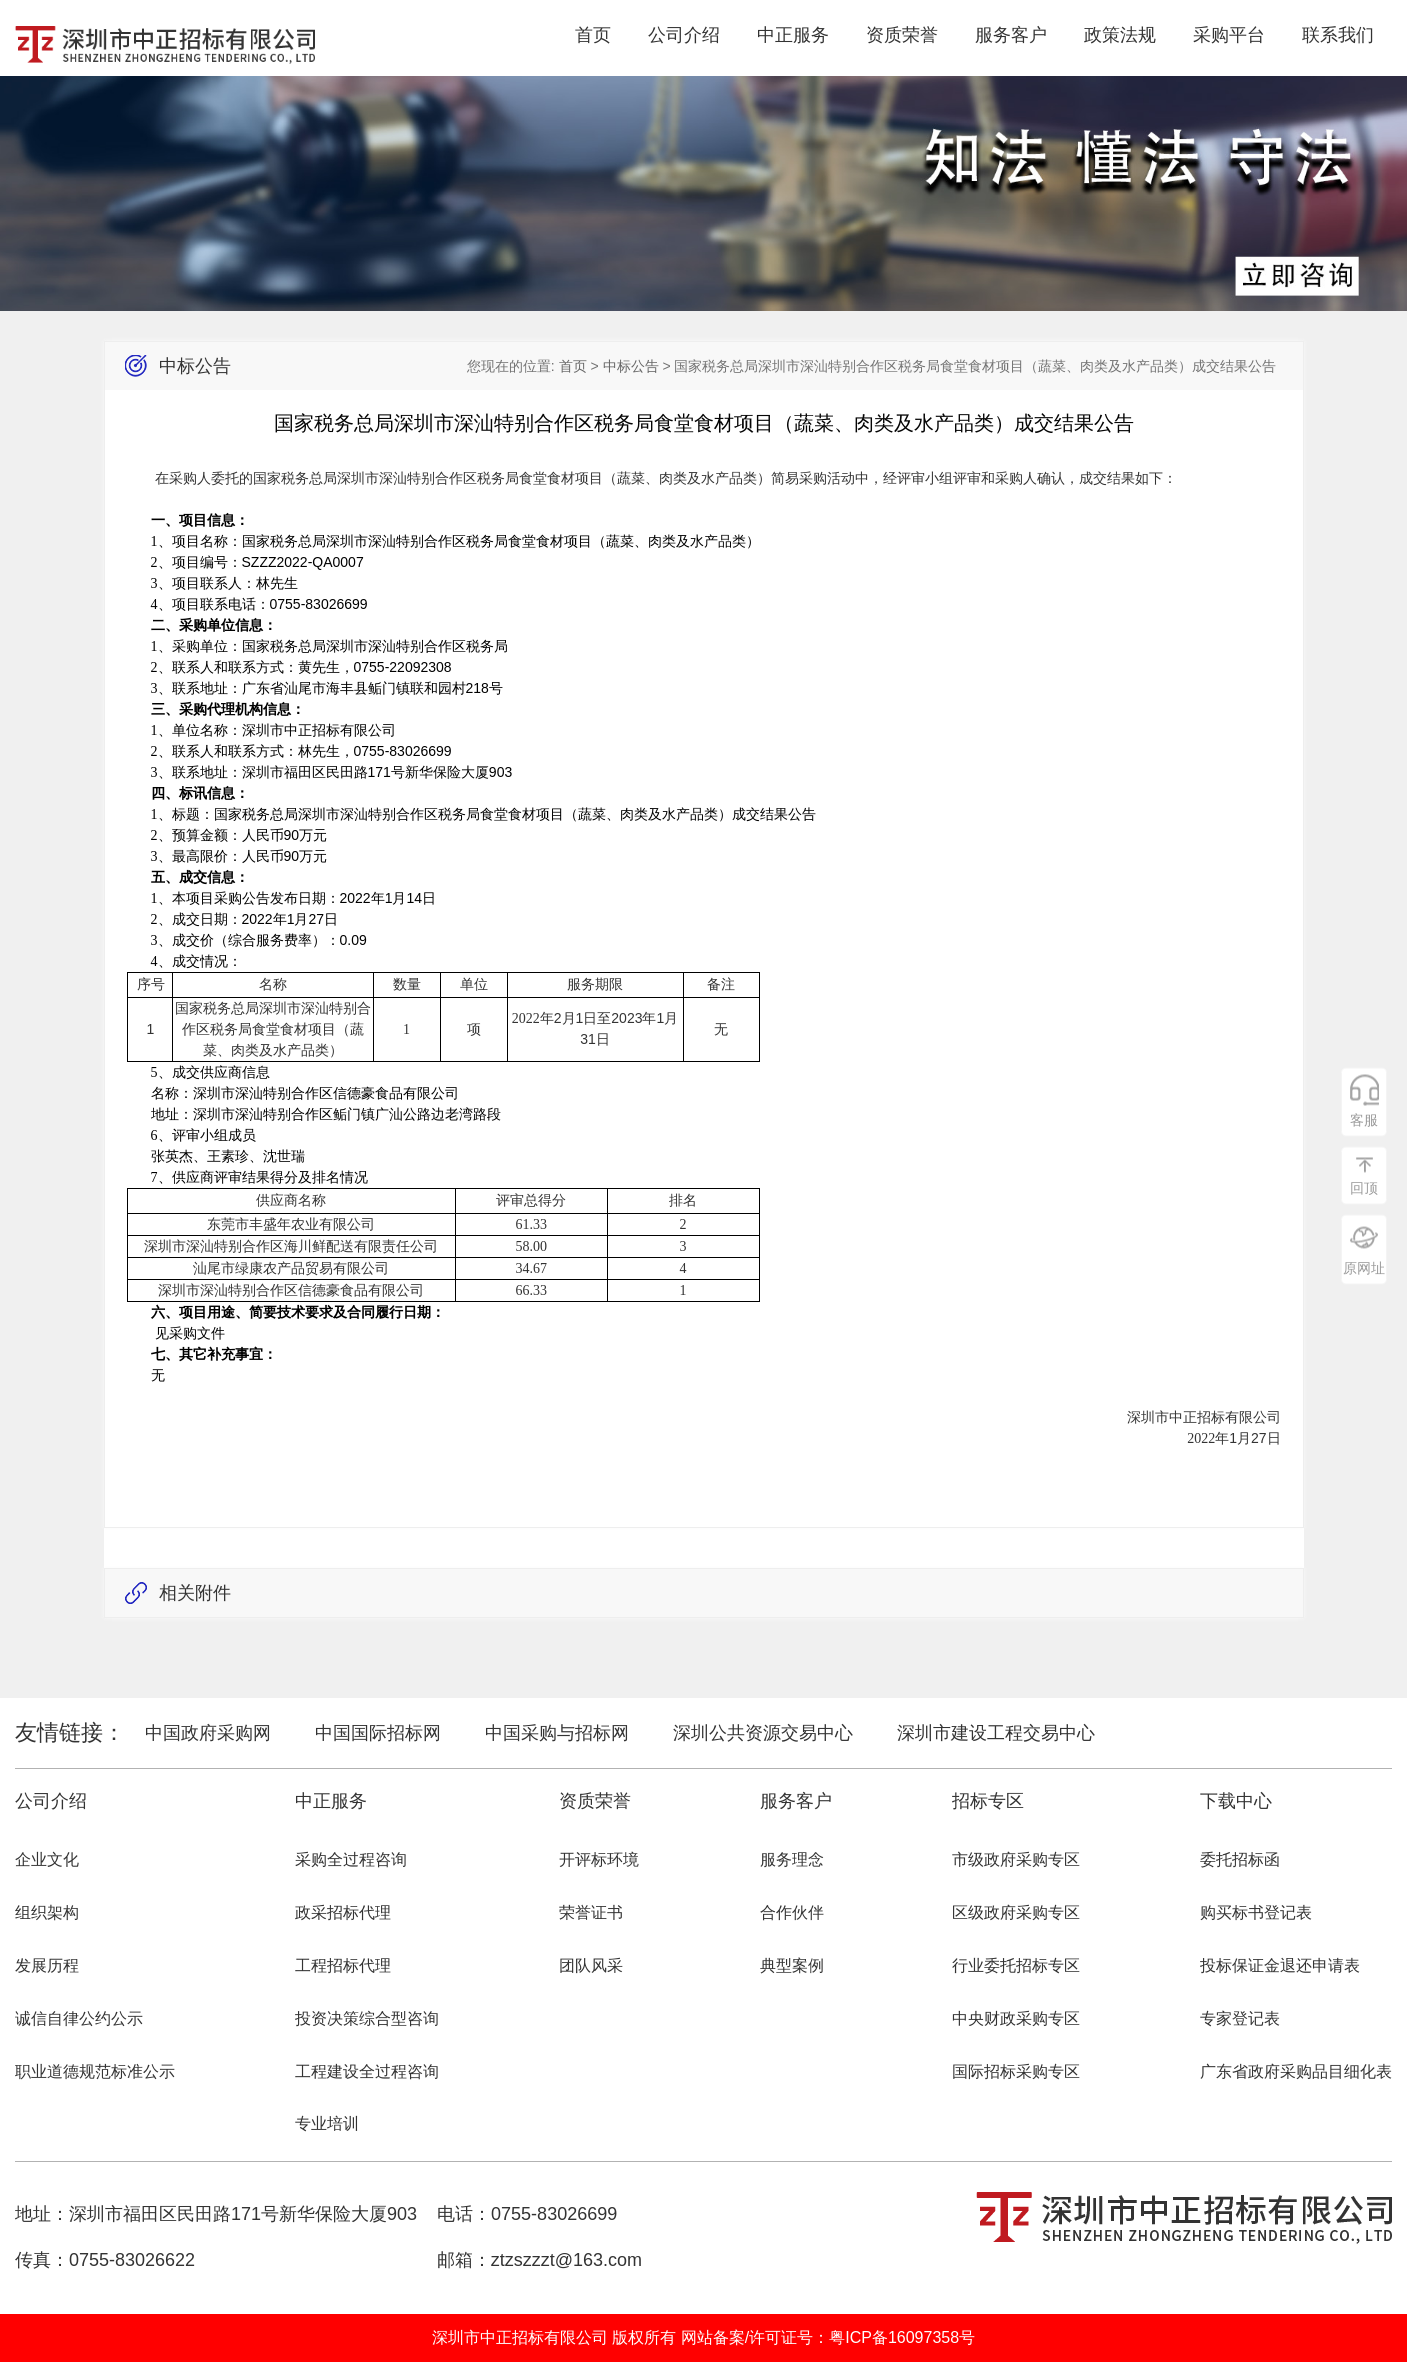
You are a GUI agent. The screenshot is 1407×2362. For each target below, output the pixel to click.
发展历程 (47, 1965)
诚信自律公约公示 (79, 2018)
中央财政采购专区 (1016, 2018)
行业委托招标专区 (1016, 1965)
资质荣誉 (902, 35)
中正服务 (793, 35)
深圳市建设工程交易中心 (996, 1733)
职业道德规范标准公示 (95, 2071)
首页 (593, 35)
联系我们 (1338, 35)
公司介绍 (684, 35)
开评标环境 (599, 1859)
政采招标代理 (343, 1912)
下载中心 (1236, 1801)
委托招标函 (1240, 1859)
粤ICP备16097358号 (902, 2337)
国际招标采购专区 (1016, 2071)
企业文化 (47, 1859)
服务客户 (1011, 35)
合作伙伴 (792, 1912)
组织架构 (47, 1912)
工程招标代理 (343, 1965)
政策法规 (1120, 35)
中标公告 (631, 366)
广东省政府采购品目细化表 (1296, 2071)
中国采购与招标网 (557, 1733)
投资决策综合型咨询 (367, 2018)
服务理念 (792, 1859)
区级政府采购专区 (1016, 1912)
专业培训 (327, 2123)
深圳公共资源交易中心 (763, 1733)
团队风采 (591, 1965)
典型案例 (792, 1965)
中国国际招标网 (378, 1733)
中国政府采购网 (208, 1733)
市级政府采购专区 (1016, 1859)
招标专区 (988, 1801)
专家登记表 (1240, 2018)
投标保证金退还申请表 (1280, 1965)
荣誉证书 (591, 1912)
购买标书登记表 (1256, 1912)
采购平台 (1229, 35)
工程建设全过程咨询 (367, 2071)
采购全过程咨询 (351, 1859)
